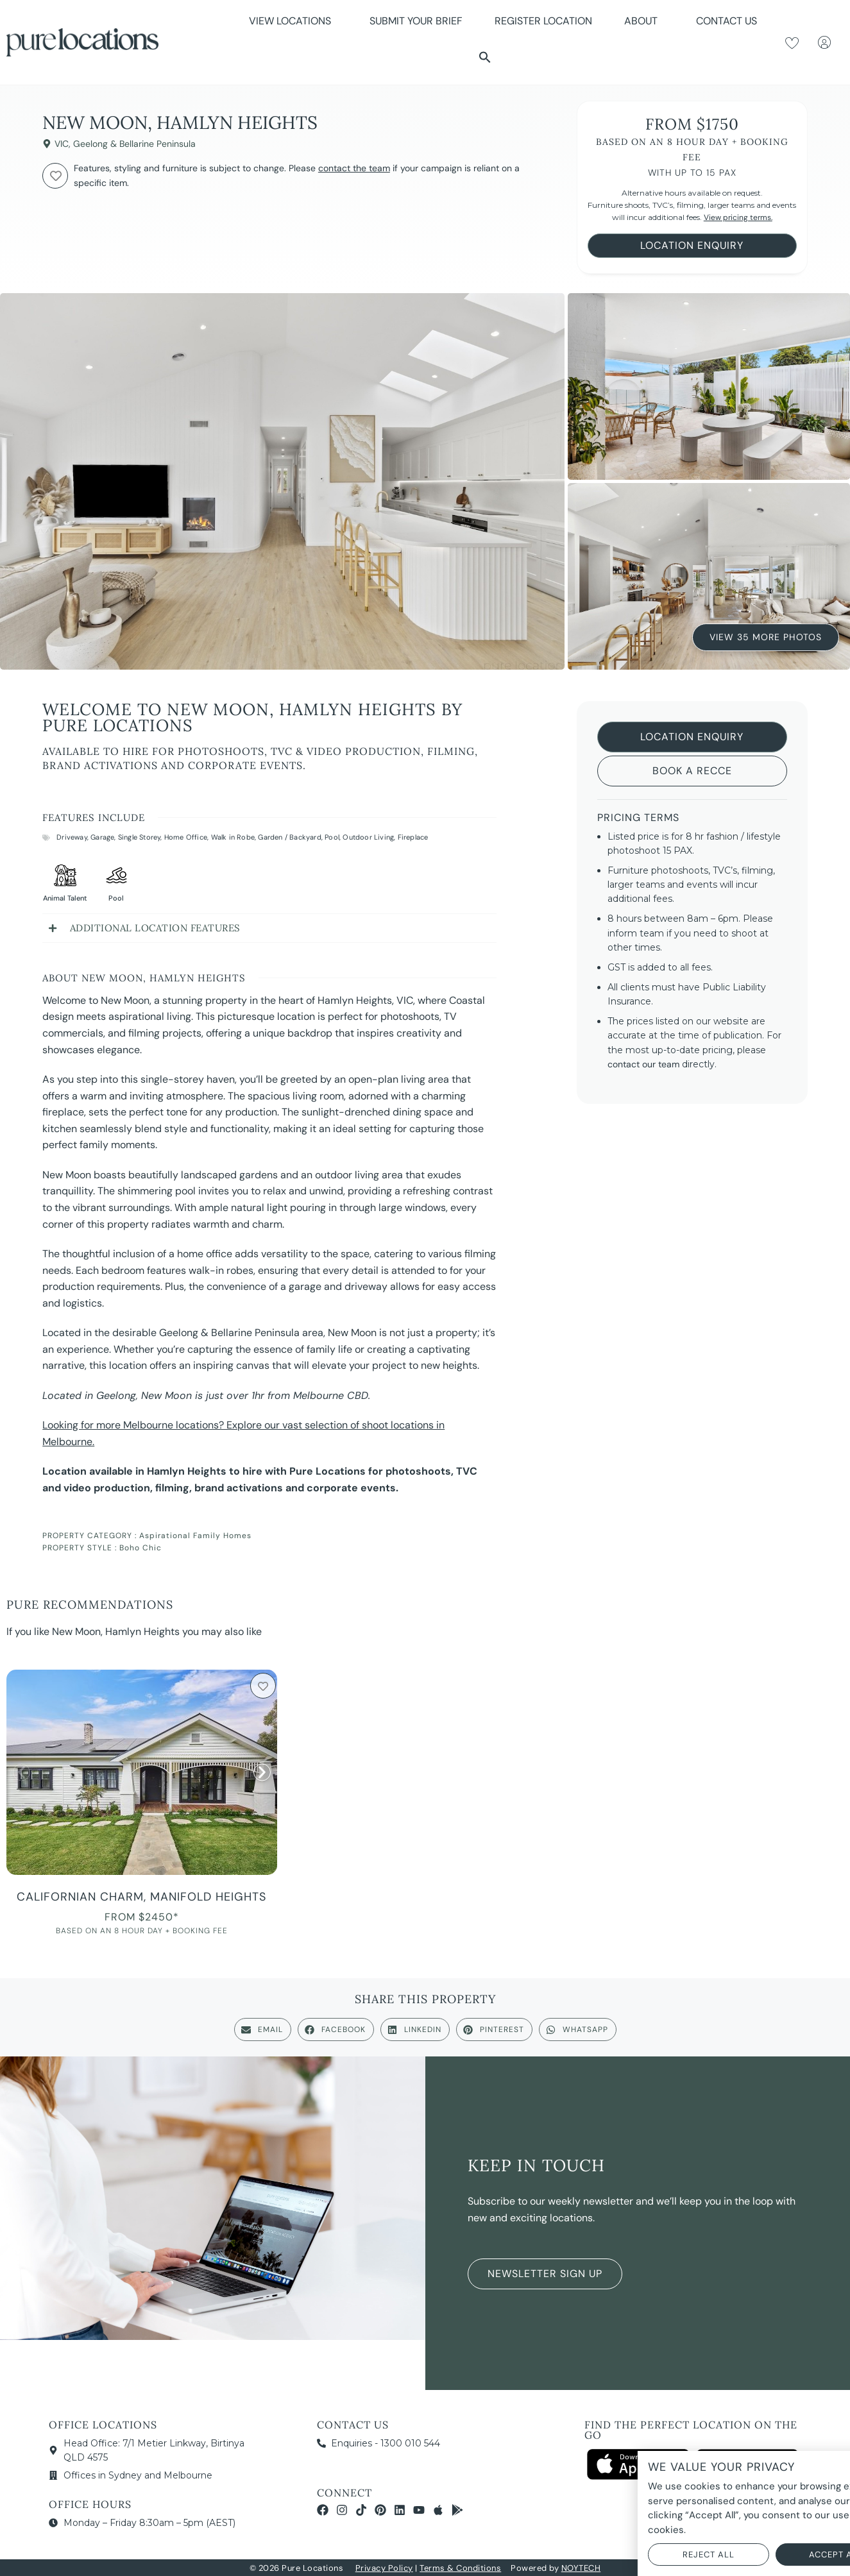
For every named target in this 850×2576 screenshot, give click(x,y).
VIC (62, 143)
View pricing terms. (738, 217)
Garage (102, 837)
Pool (332, 837)
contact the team (354, 168)
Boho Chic (140, 1548)
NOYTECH (581, 2568)
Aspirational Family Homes (195, 1535)
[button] (485, 57)
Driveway (71, 837)
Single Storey (139, 837)
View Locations (293, 21)
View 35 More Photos (766, 638)
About (644, 21)
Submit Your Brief (416, 21)
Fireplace (413, 837)
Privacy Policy (384, 2568)
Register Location (543, 21)
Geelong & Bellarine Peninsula (134, 143)
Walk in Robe (233, 837)
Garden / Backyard (289, 837)
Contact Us (726, 21)
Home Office (185, 837)
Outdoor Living (368, 837)
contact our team (643, 1064)
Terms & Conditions (460, 2568)
